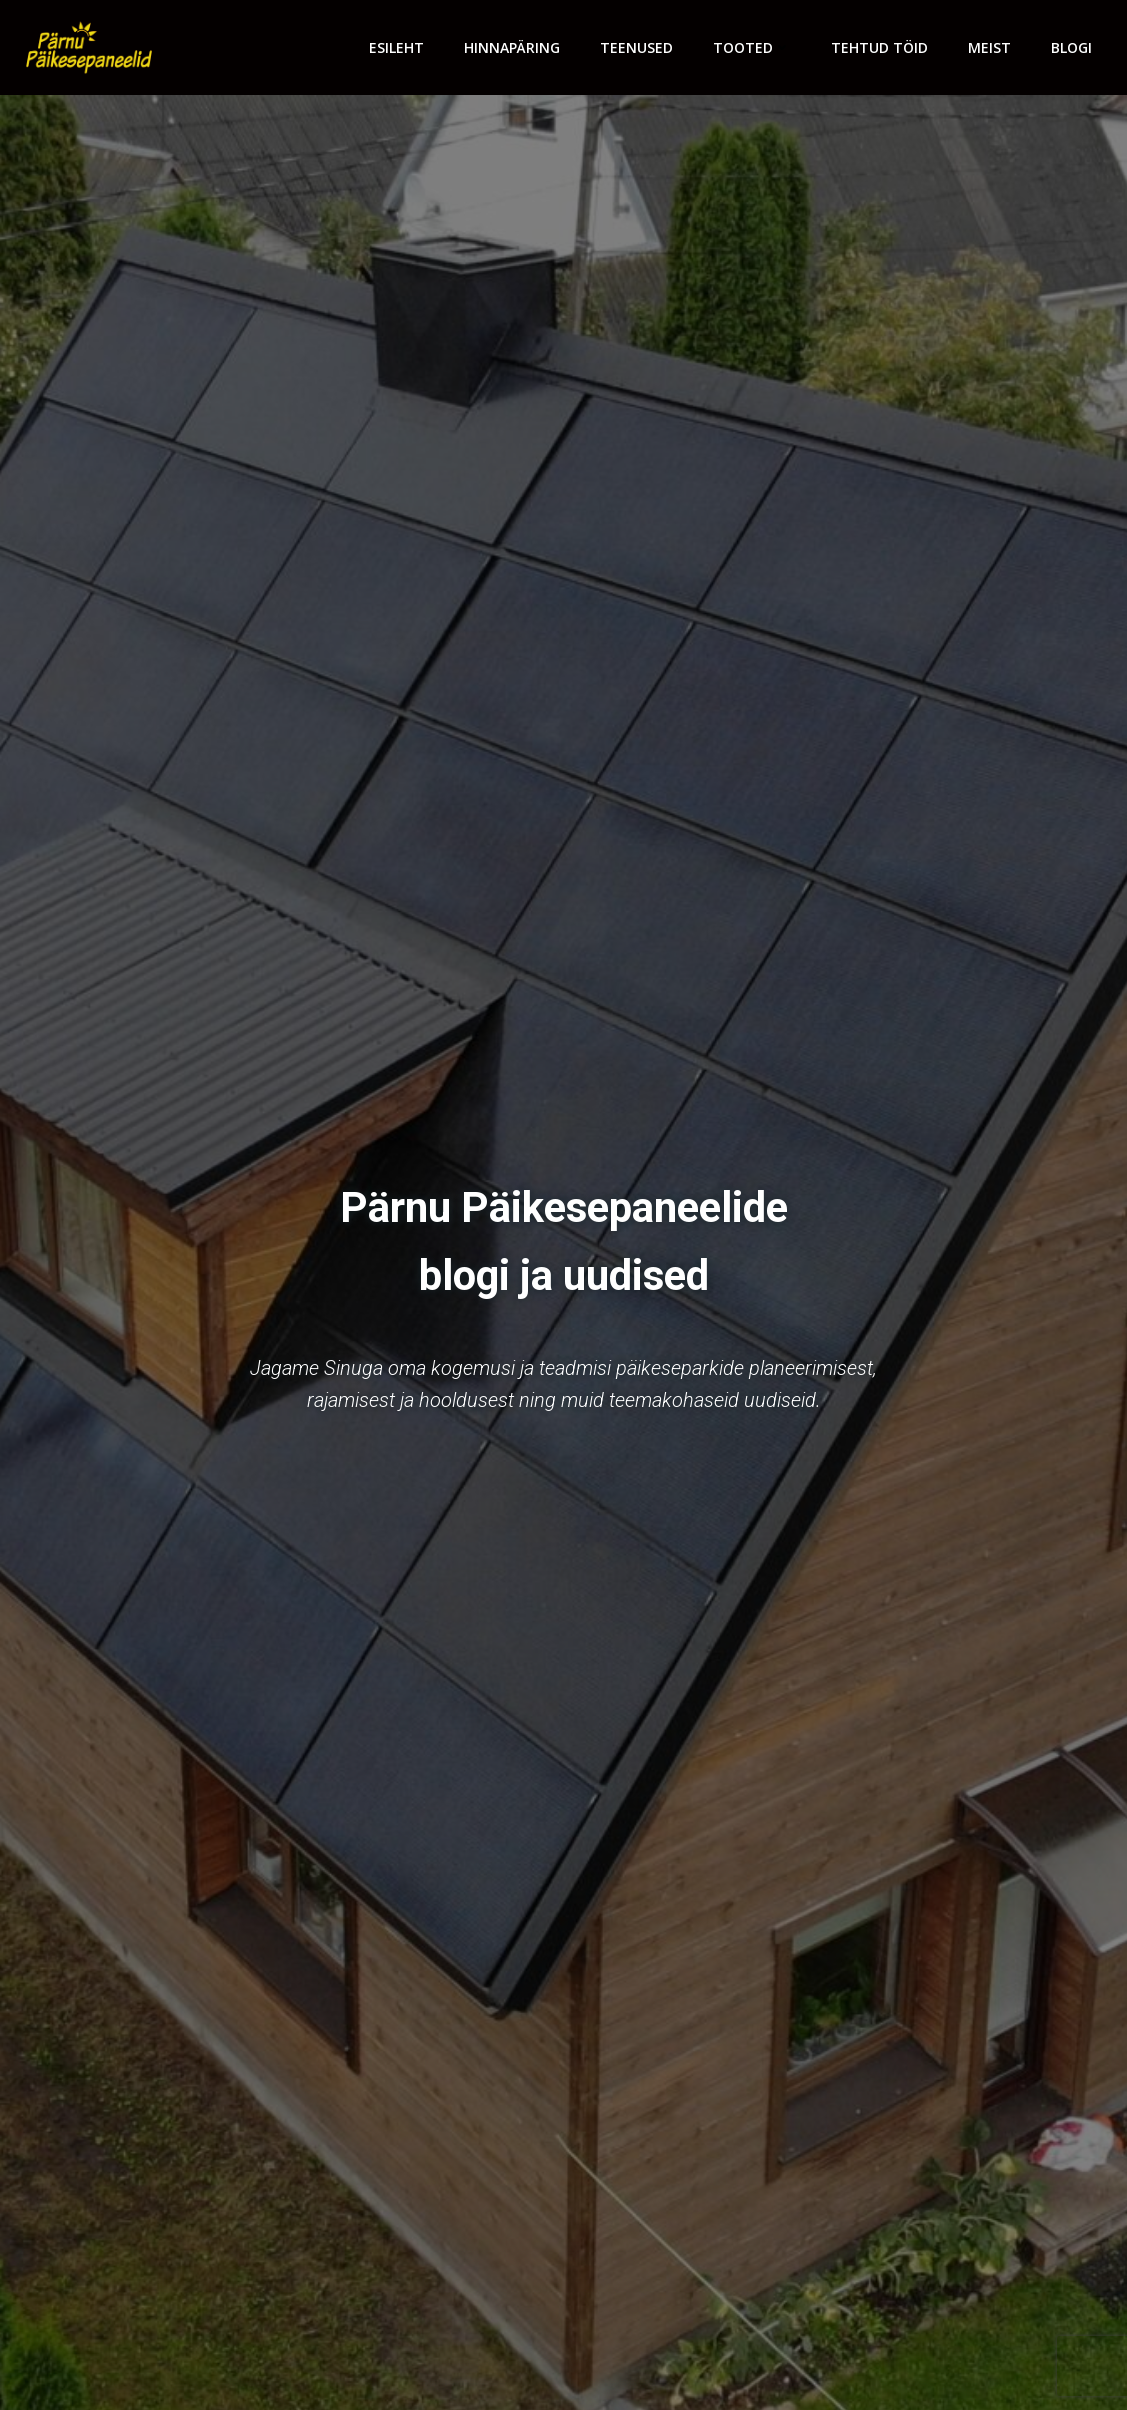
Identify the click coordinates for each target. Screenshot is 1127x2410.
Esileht (396, 47)
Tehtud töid (879, 47)
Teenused (636, 47)
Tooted (752, 47)
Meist (989, 47)
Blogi (1071, 47)
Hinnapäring (512, 47)
